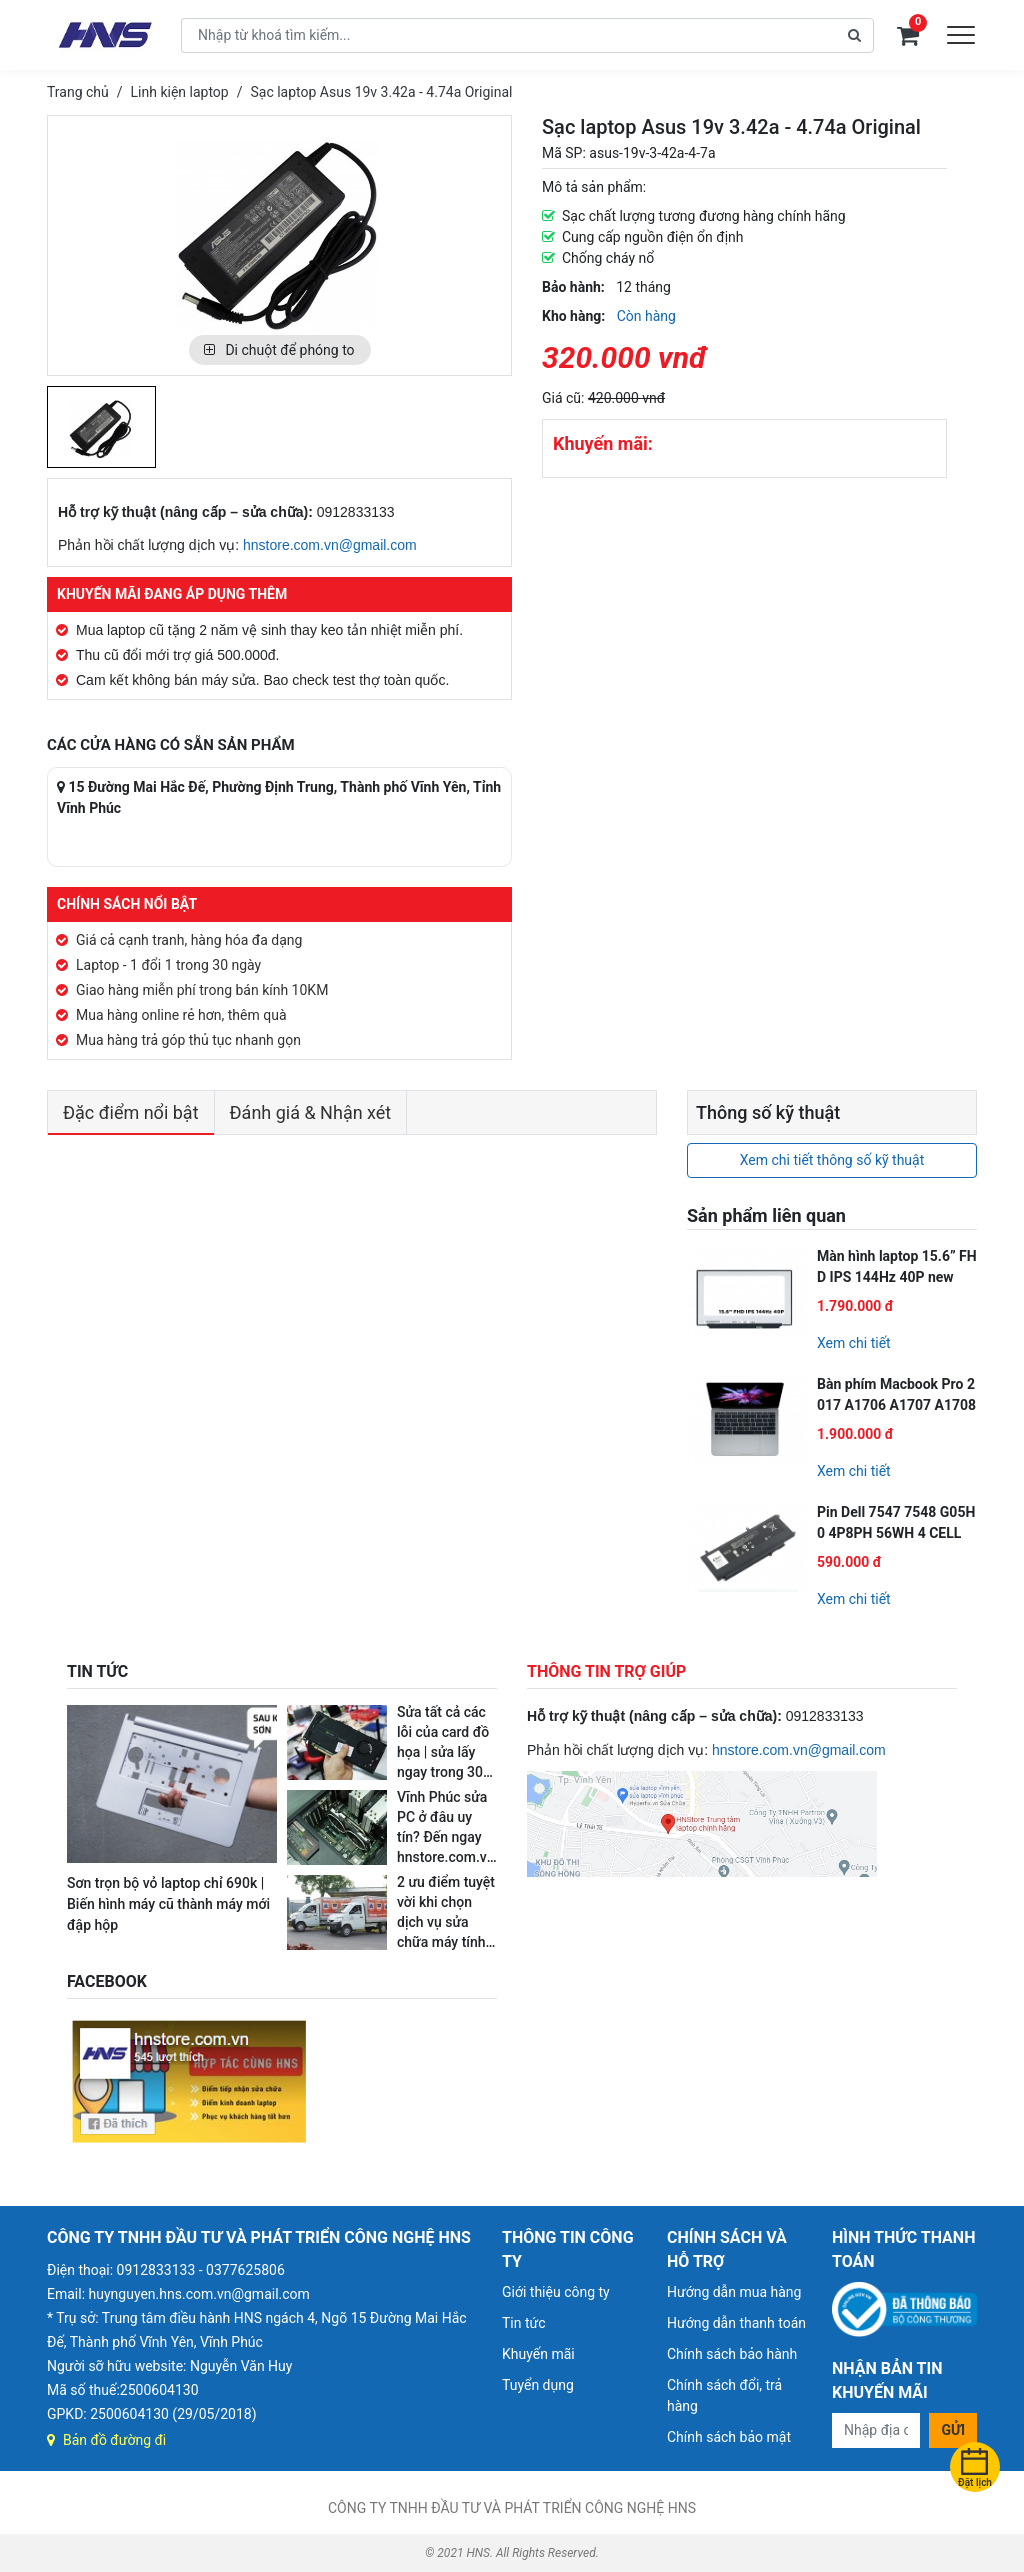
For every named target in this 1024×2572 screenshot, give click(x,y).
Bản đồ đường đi (106, 2440)
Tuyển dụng (538, 2385)
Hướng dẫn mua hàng (734, 2292)
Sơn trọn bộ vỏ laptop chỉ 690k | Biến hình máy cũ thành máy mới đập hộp (168, 1904)
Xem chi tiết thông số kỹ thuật (832, 1160)
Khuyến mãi (538, 2354)
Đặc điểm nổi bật (131, 1112)
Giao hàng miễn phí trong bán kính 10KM (202, 990)
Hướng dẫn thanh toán (736, 2323)
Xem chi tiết (854, 1343)
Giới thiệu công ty (556, 2292)
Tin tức (524, 2323)
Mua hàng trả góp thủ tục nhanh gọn (188, 1040)
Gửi (953, 2430)
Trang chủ (78, 92)
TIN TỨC (97, 1671)
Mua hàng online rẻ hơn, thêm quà (181, 1015)
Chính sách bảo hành (732, 2354)
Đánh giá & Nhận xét (311, 1112)
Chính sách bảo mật (729, 2437)
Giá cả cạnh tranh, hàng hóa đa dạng (189, 940)
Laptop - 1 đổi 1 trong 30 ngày (168, 965)
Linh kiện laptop (180, 92)
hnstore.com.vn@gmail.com (330, 545)
